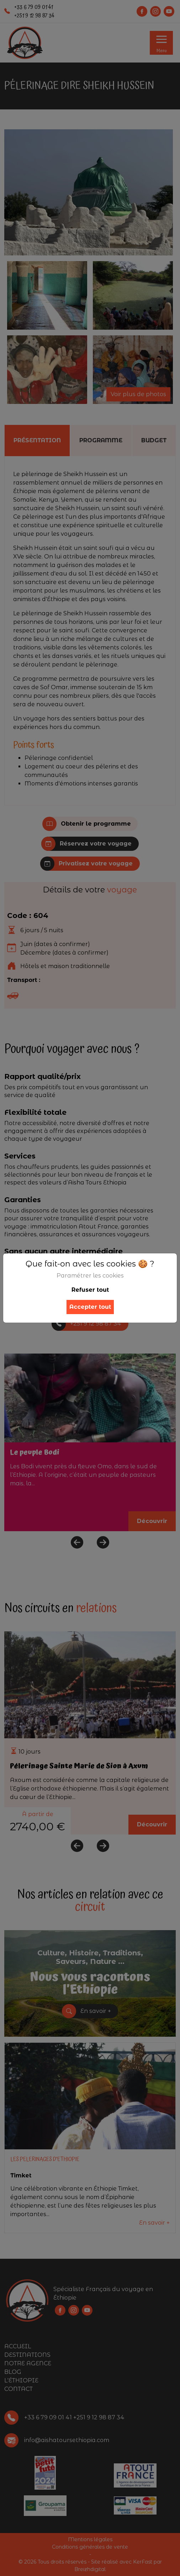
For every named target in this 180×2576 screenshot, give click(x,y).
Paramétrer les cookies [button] (90, 1275)
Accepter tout (90, 1306)
